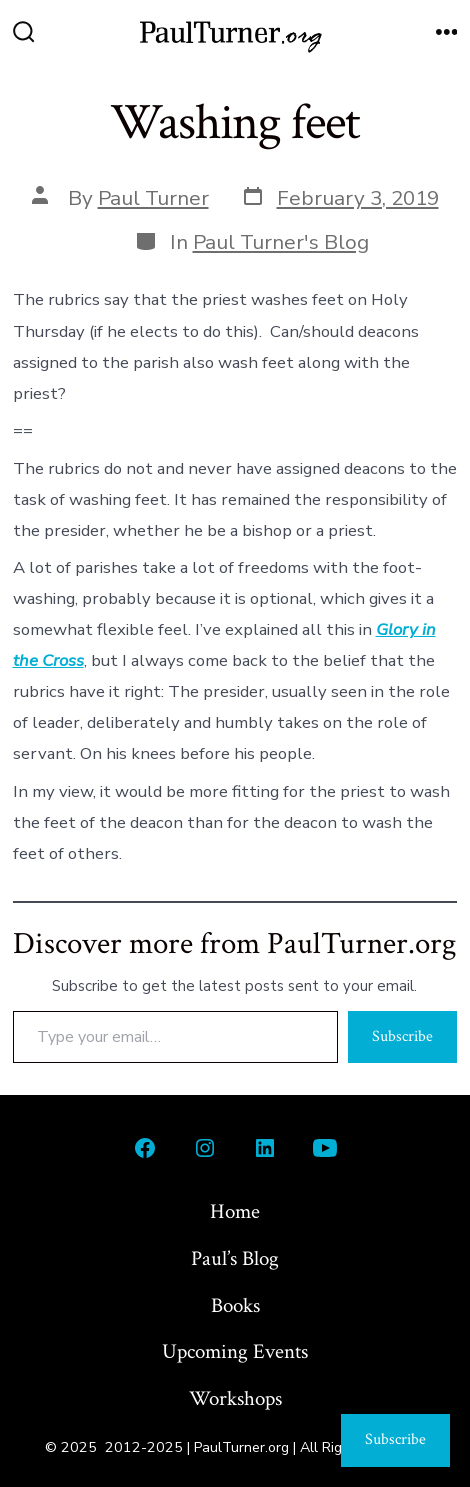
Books (235, 1305)
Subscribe (402, 1036)
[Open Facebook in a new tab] (145, 1148)
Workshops (235, 1398)
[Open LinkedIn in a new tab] (265, 1148)
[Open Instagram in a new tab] (205, 1148)
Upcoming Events (235, 1351)
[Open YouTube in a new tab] (325, 1148)
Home (235, 1211)
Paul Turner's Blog (281, 242)
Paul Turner (153, 198)
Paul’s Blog (235, 1258)
